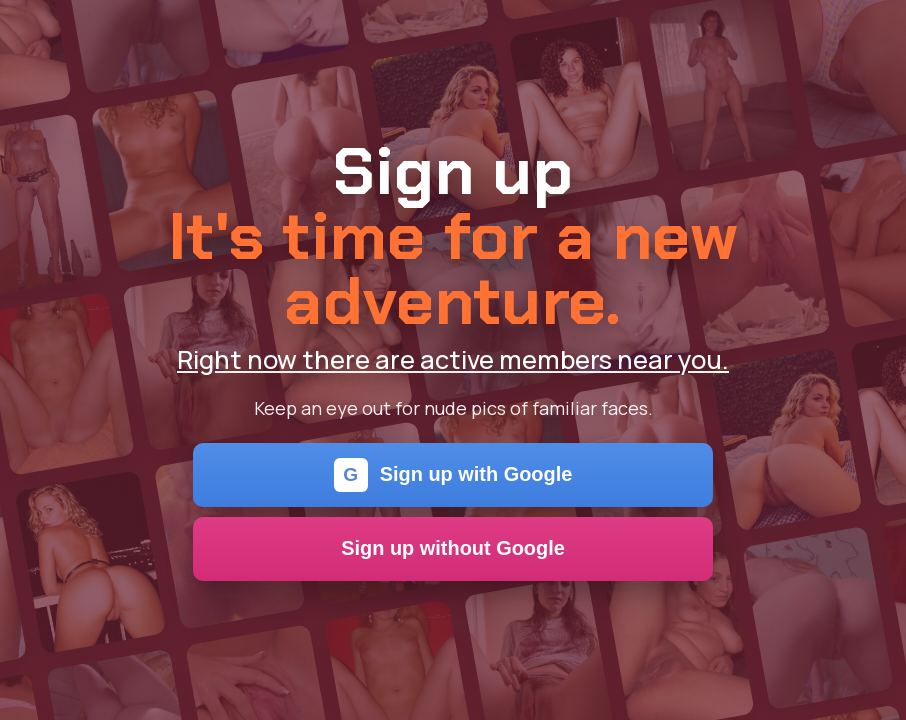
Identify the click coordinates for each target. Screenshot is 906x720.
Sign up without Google (453, 548)
